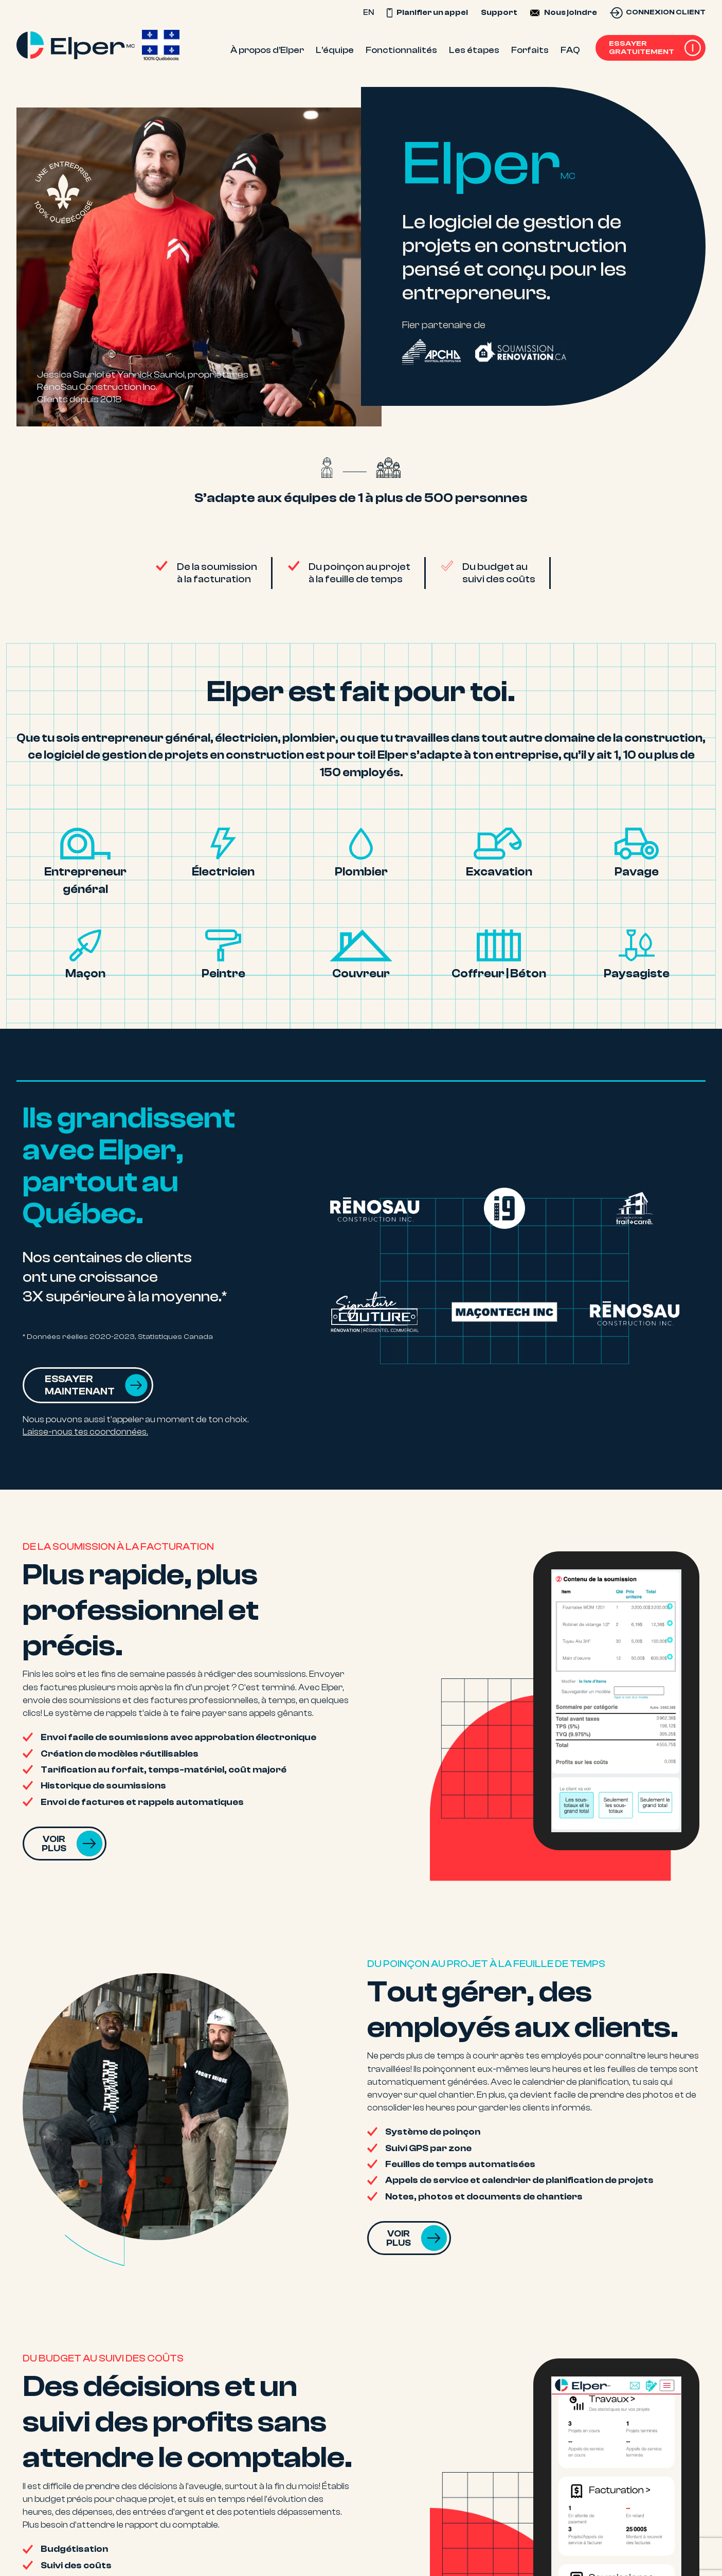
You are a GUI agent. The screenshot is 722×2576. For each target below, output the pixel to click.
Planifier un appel (427, 12)
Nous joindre (570, 12)
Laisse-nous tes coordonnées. (85, 1432)
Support (499, 12)
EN (368, 12)
